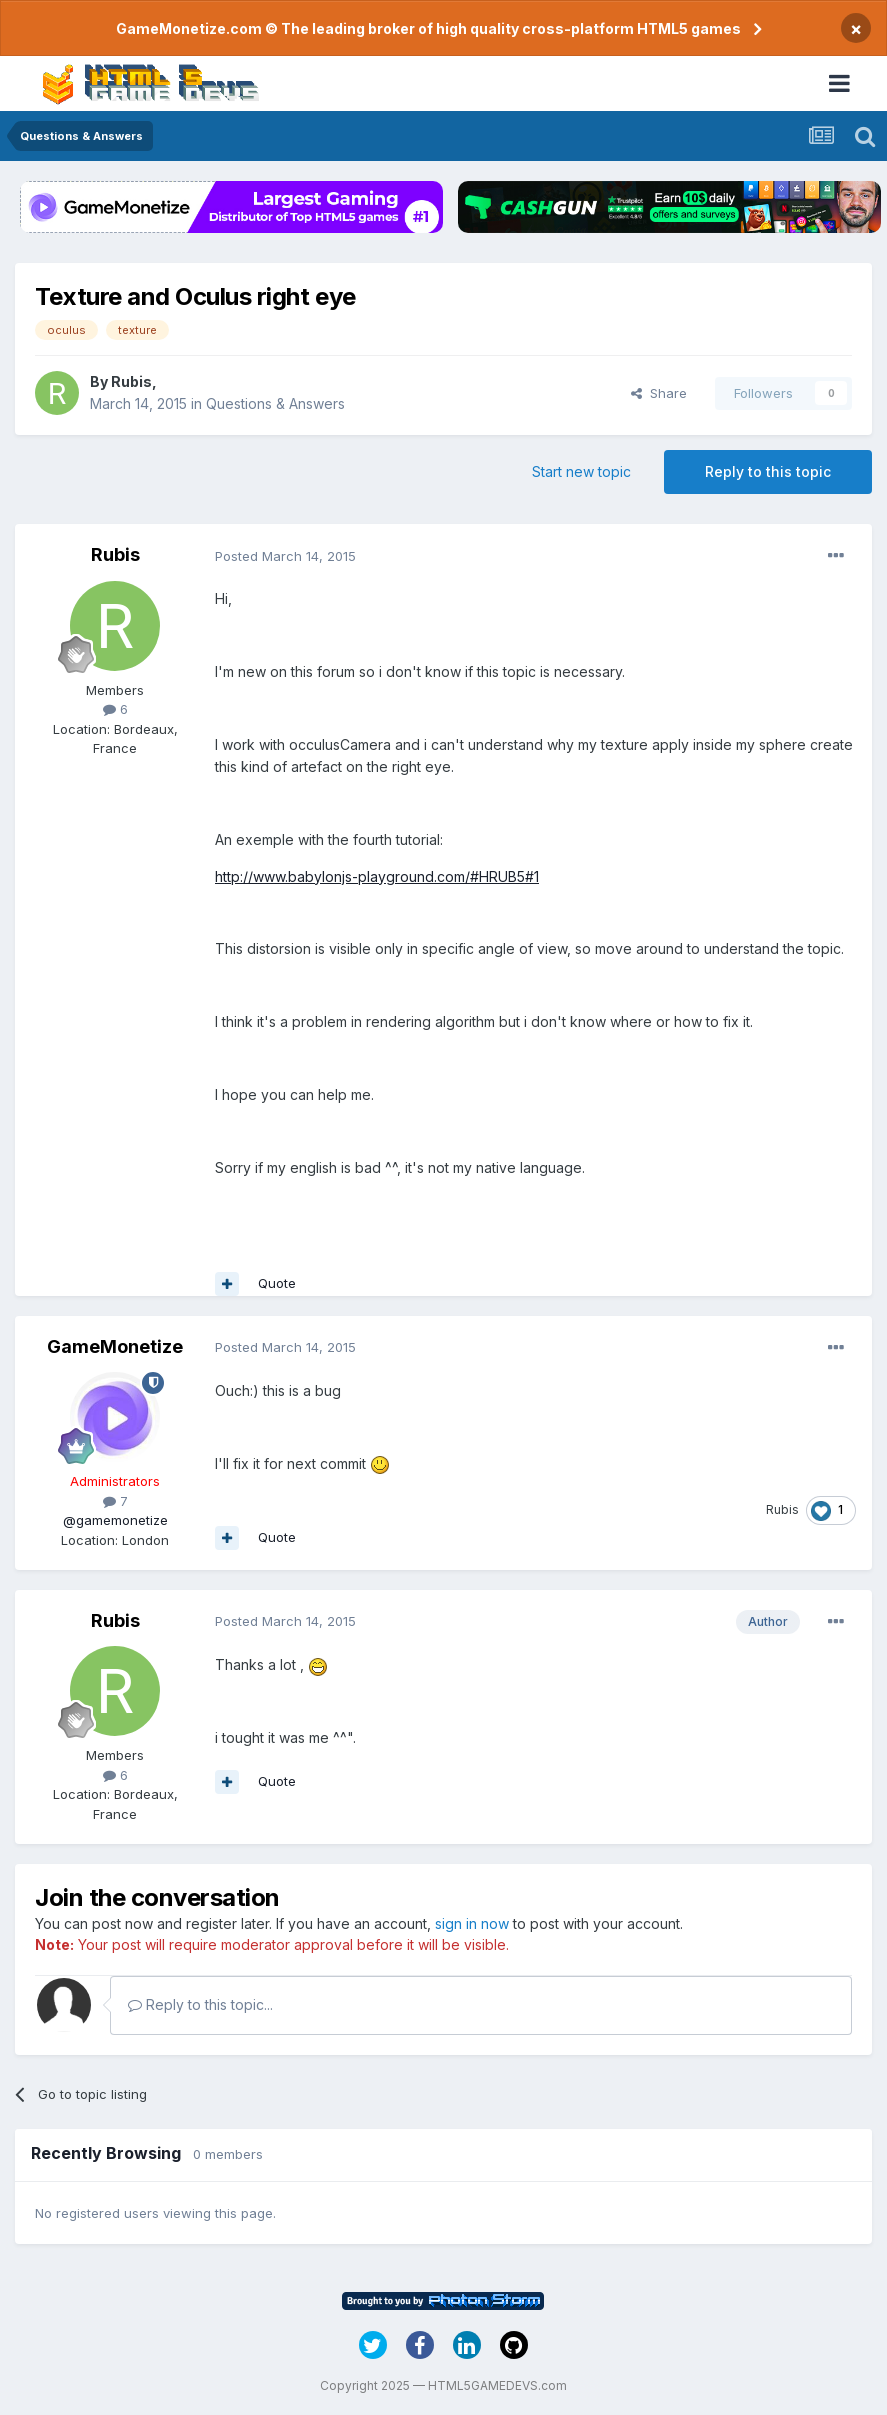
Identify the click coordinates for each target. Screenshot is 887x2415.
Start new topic (581, 471)
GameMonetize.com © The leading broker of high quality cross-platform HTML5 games (428, 28)
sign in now (472, 1923)
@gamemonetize (115, 1520)
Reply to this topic (768, 471)
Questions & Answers (275, 403)
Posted (285, 556)
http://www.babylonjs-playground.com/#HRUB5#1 (377, 876)
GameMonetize (115, 1346)
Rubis (131, 381)
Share (659, 393)
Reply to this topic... (200, 2004)
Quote (277, 1283)
